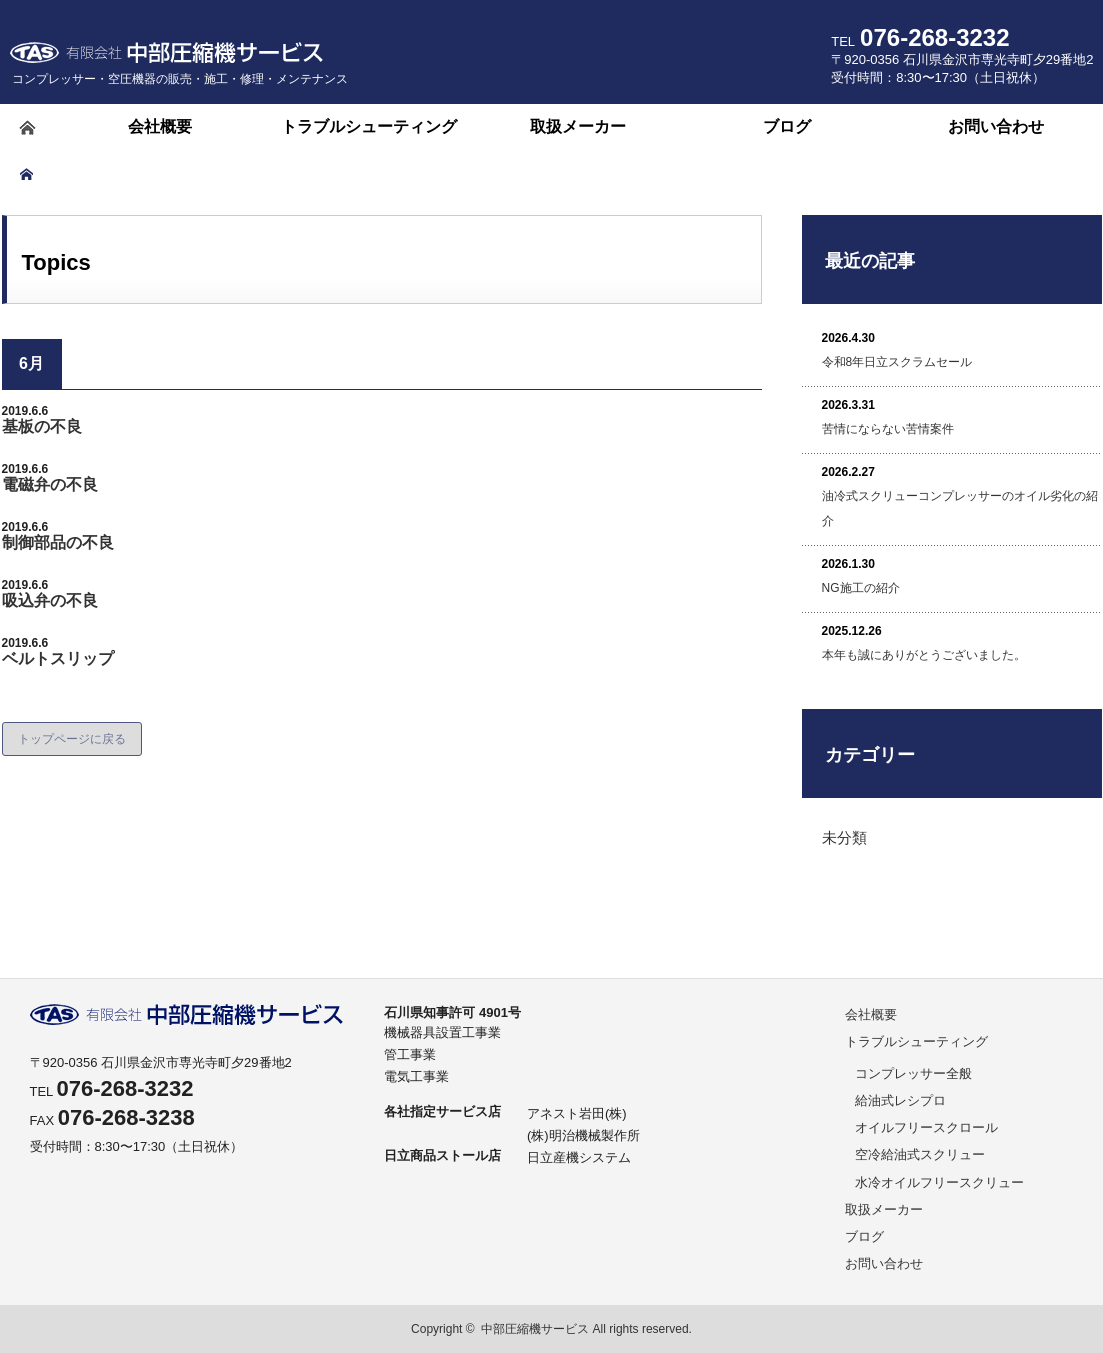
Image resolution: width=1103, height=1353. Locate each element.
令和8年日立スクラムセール (897, 362)
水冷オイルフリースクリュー (939, 1182)
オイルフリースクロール (926, 1127)
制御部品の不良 (58, 542)
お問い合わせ (884, 1263)
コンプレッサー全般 (913, 1073)
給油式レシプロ (900, 1100)
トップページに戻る (72, 739)
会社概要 (871, 1014)
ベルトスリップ (58, 658)
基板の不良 (42, 426)
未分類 (844, 837)
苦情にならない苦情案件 (888, 429)
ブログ (864, 1236)
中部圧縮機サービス (535, 1329)
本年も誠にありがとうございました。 (924, 655)
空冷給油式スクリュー (920, 1154)
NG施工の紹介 (861, 588)
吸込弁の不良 (50, 600)
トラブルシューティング (916, 1041)
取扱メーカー (884, 1209)
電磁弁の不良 (50, 484)
